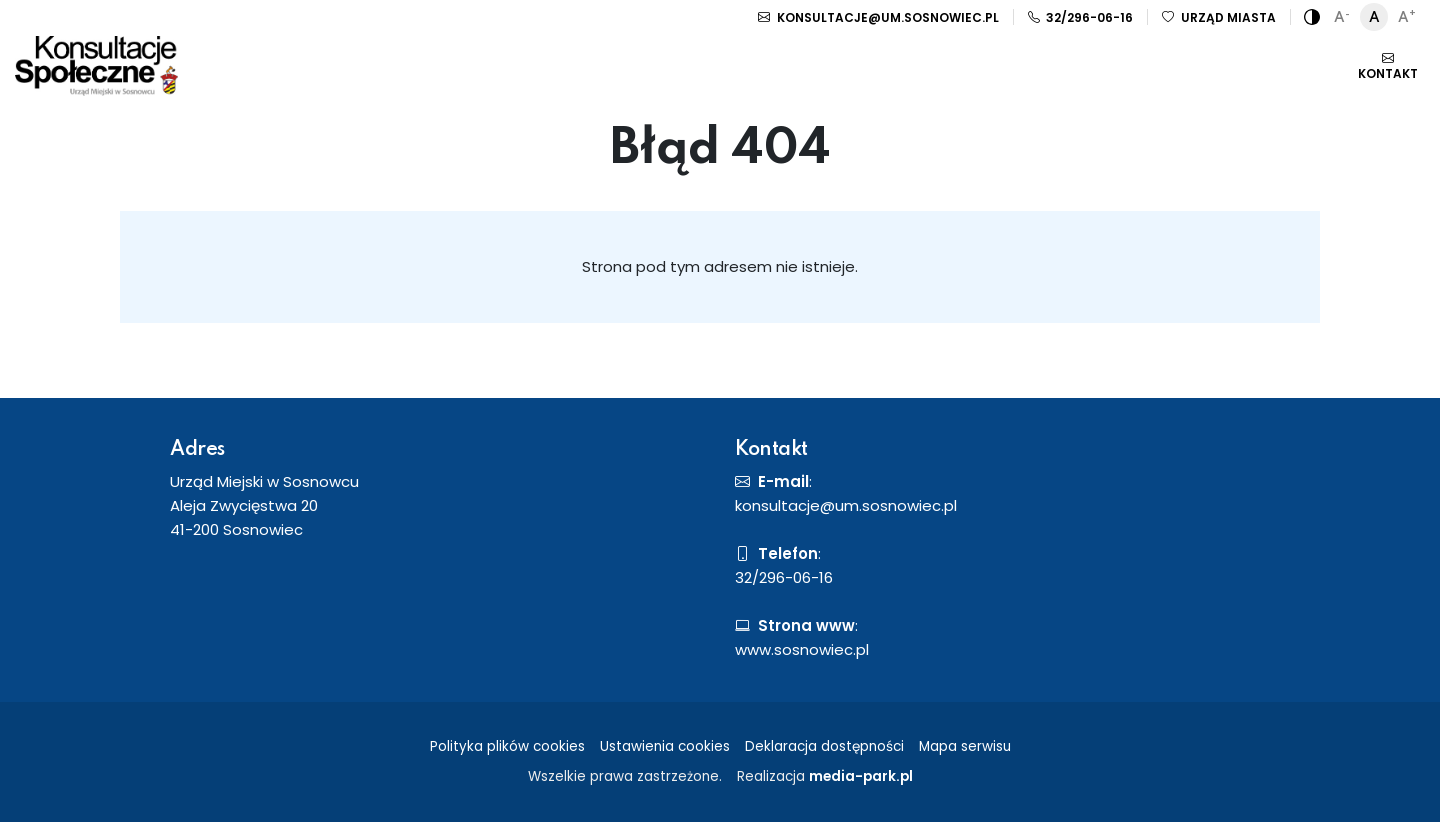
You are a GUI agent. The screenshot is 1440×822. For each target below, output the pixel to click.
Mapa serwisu (965, 746)
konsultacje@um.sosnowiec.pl (878, 17)
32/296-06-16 (1081, 17)
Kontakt (1388, 66)
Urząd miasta (1219, 17)
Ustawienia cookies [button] (665, 746)
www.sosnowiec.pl (802, 649)
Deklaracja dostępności (824, 746)
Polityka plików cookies (507, 746)
